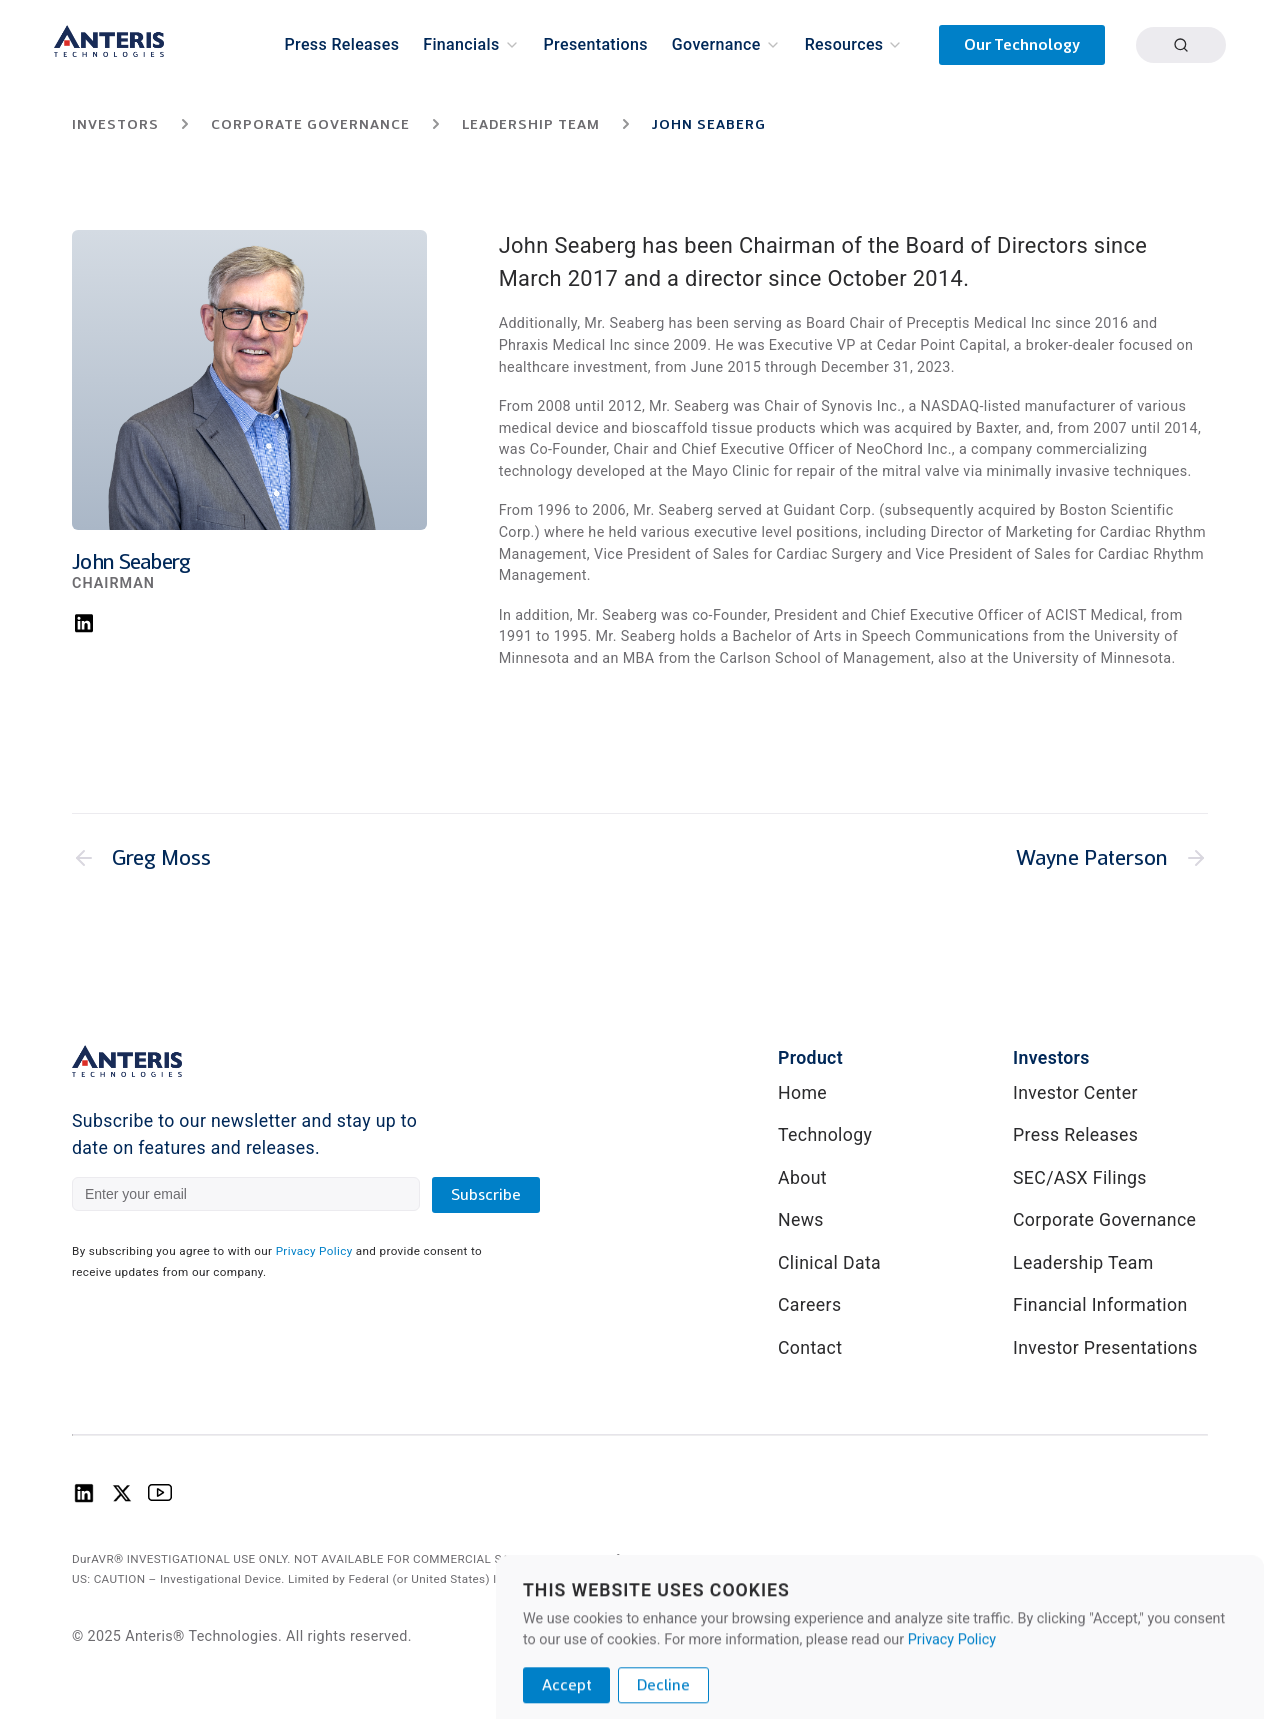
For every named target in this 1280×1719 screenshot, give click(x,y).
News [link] (801, 1220)
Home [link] (802, 1093)
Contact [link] (810, 1348)
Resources (844, 44)
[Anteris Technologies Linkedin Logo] (84, 1499)
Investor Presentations (1105, 1348)
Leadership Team (1083, 1263)
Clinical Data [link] (829, 1263)
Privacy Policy (314, 1251)
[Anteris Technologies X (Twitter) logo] (122, 1499)
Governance (716, 44)
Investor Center (1075, 1093)
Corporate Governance (1104, 1220)
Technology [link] (825, 1135)
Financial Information (1100, 1305)
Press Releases (342, 44)
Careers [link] (809, 1305)
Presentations (596, 44)
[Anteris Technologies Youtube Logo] (160, 1499)
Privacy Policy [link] (1161, 1634)
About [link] (802, 1178)
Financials (461, 44)
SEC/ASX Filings (1080, 1178)
